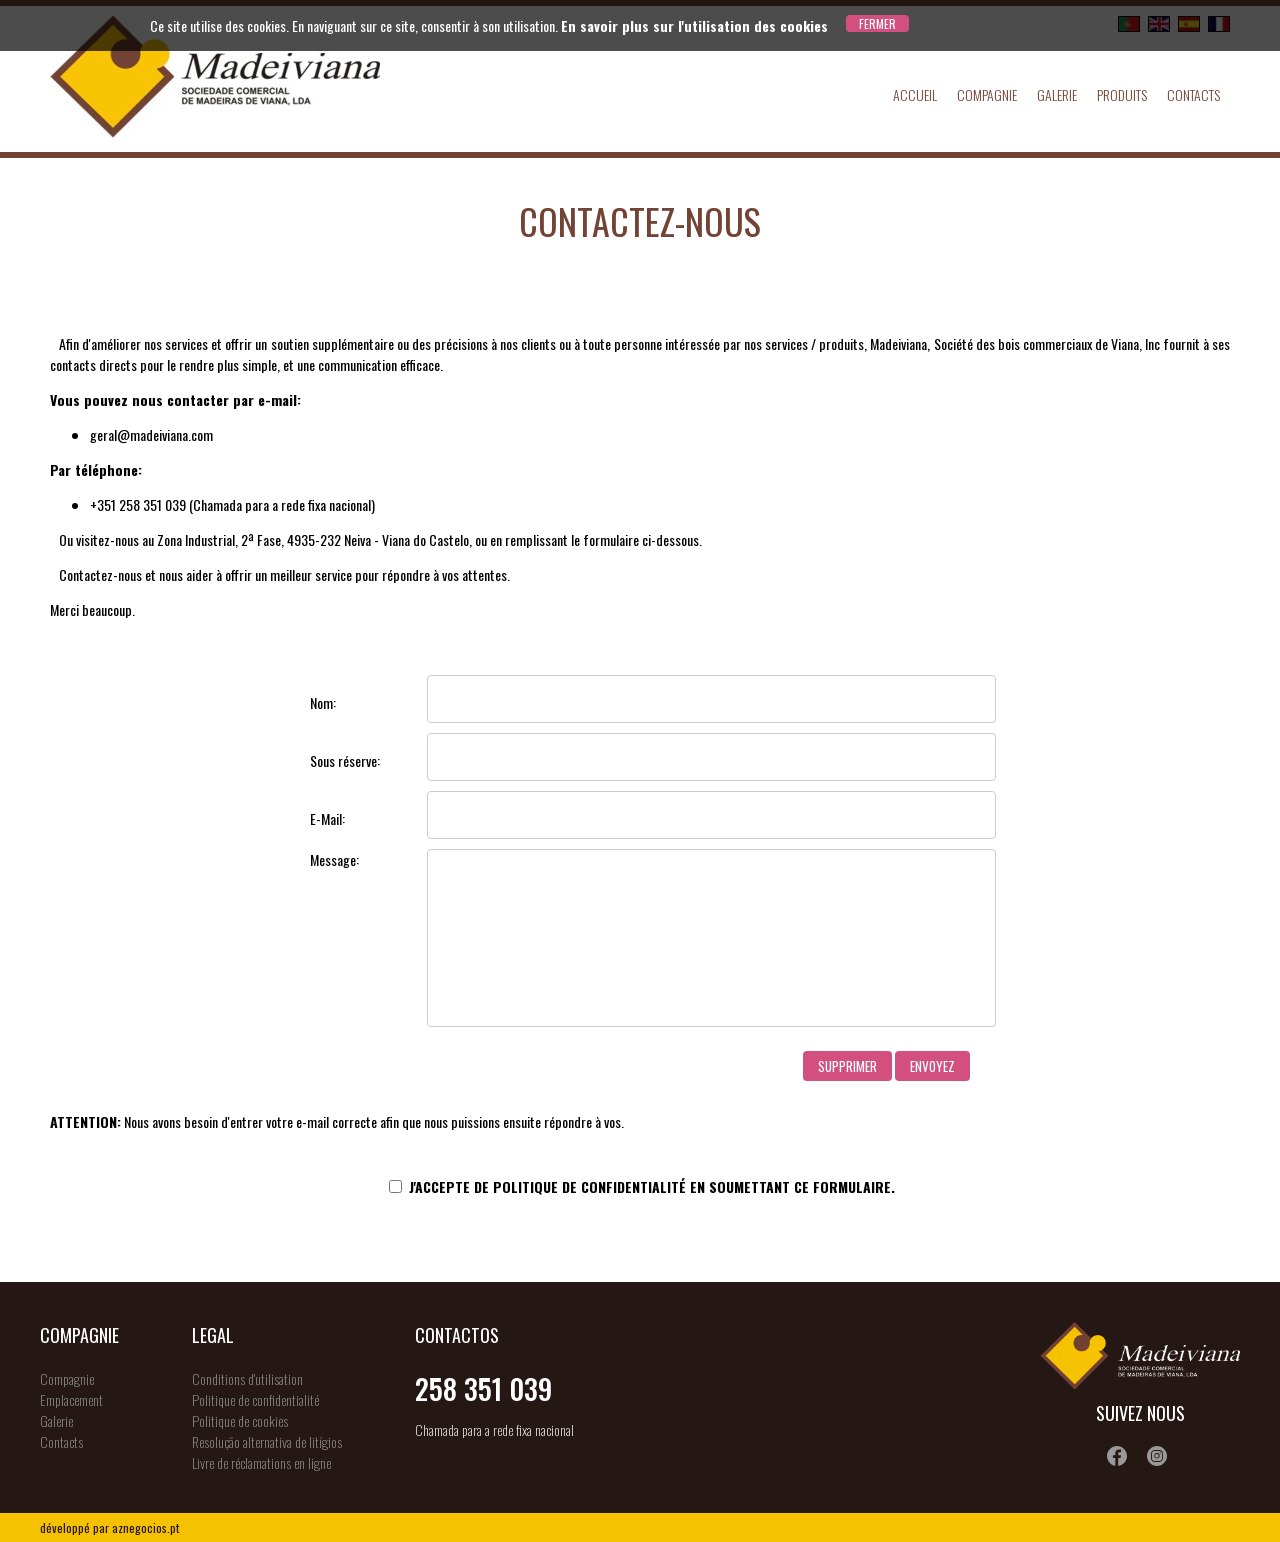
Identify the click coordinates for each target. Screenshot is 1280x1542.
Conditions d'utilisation (247, 1378)
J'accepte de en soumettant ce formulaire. (642, 1186)
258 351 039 (483, 1388)
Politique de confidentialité (589, 1186)
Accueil (915, 94)
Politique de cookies (240, 1420)
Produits (1122, 94)
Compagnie (987, 94)
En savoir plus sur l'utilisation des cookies (694, 25)
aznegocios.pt (145, 1527)
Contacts (1193, 94)
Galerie (1057, 94)
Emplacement (71, 1399)
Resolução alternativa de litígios (267, 1441)
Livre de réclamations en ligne (261, 1462)
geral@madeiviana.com (151, 434)
